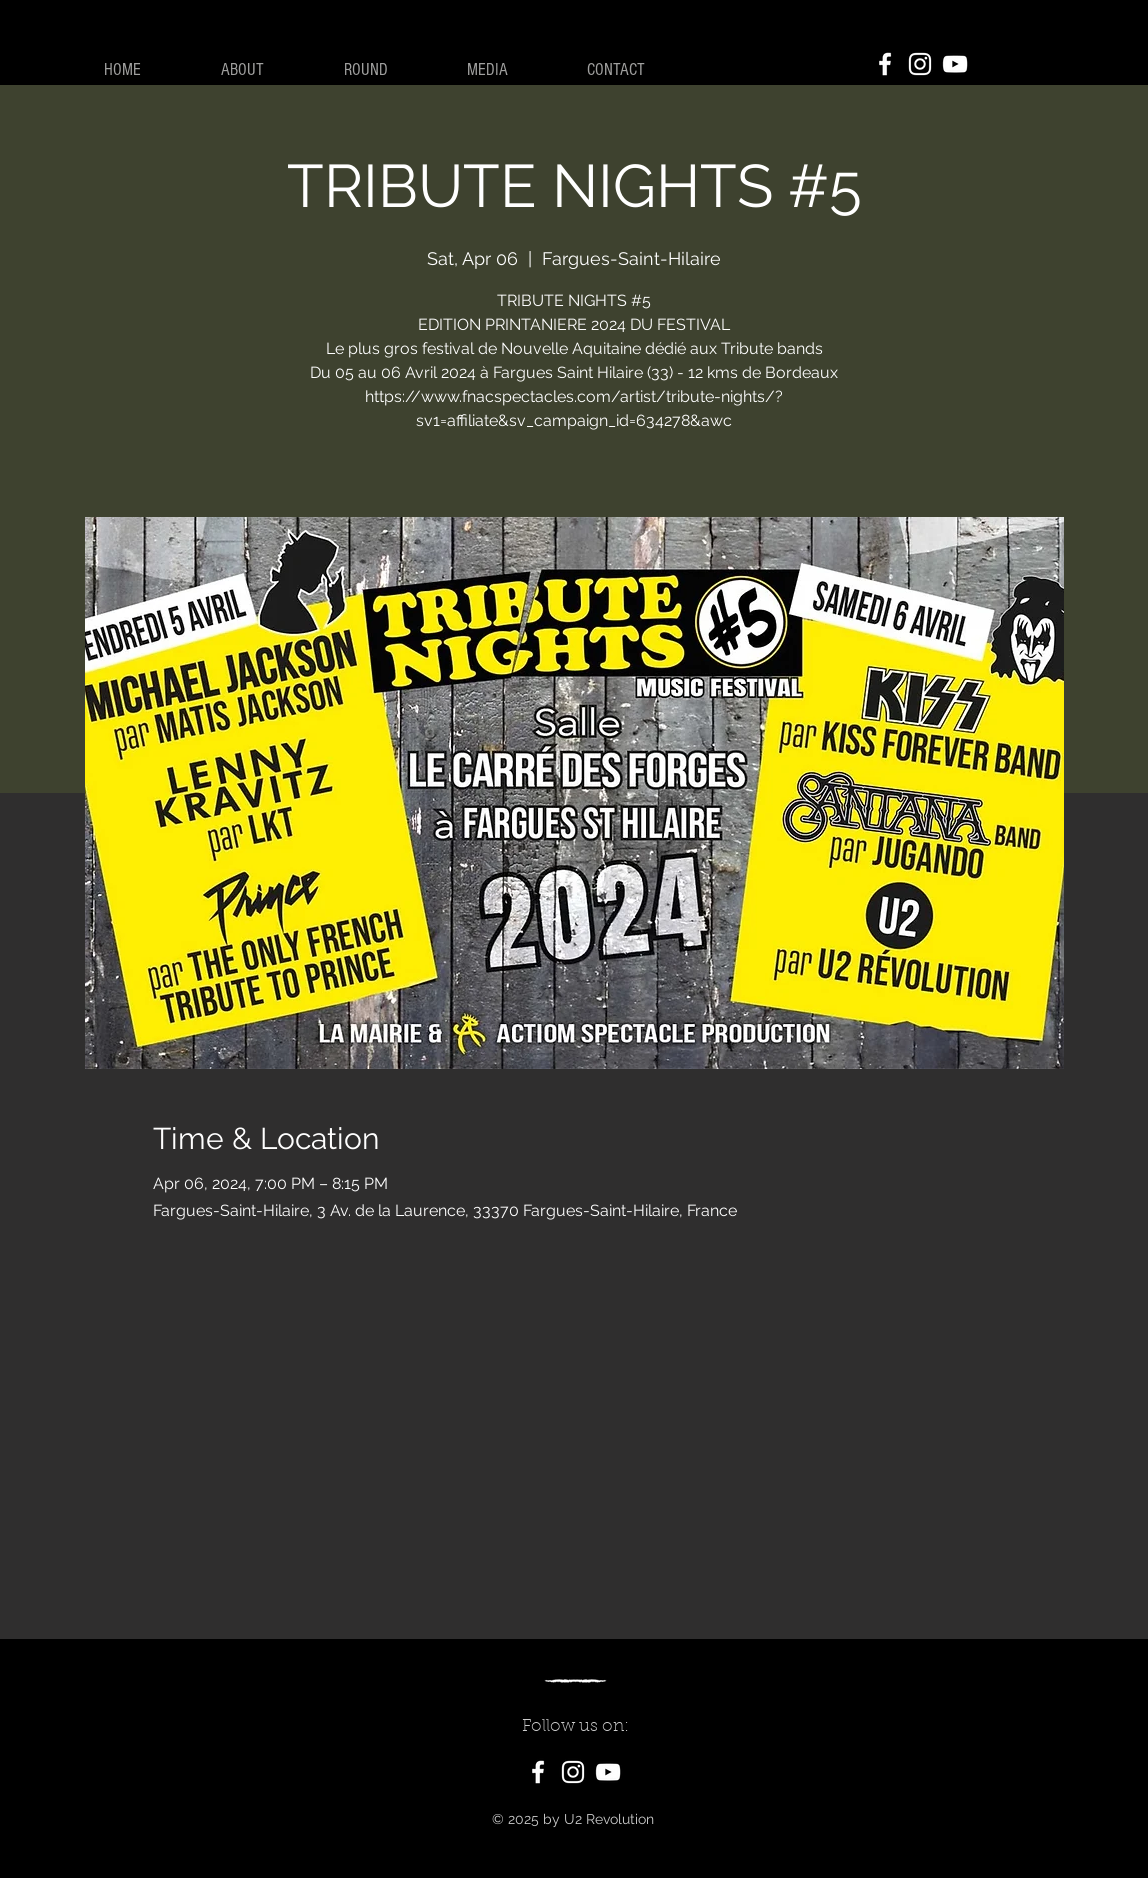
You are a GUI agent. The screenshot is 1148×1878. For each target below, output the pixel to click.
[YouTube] (955, 64)
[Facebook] (885, 64)
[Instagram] (920, 64)
